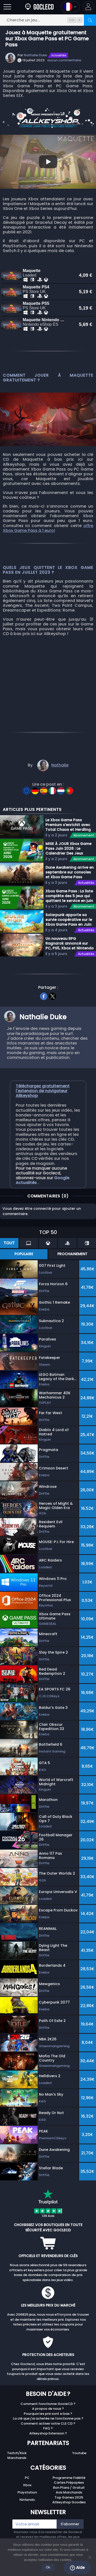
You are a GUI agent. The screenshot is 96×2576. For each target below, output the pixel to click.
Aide (77, 2567)
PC (27, 2487)
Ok (48, 2567)
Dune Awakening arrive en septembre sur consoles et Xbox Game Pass (69, 882)
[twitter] (52, 1006)
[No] (89, 2557)
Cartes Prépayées (69, 2492)
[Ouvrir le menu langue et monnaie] (70, 6)
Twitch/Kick (17, 2463)
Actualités (58, 55)
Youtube (79, 2463)
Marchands (16, 2468)
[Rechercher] (90, 20)
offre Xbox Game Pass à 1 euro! (48, 538)
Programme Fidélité (69, 2487)
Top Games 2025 (69, 2507)
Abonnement (83, 845)
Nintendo (27, 2510)
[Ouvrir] (7, 6)
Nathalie (59, 775)
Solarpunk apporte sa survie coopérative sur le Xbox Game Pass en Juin (68, 930)
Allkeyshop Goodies (69, 2512)
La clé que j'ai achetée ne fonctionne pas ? (48, 2428)
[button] (88, 6)
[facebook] (43, 1006)
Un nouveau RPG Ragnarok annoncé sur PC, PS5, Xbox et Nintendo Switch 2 (69, 953)
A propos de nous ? (48, 2419)
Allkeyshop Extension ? (48, 2443)
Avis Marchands (69, 2502)
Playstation (27, 2502)
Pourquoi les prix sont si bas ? (48, 2423)
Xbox (27, 2495)
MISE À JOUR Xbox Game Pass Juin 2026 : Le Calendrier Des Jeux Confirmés (68, 859)
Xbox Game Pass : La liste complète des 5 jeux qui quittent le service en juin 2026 (69, 906)
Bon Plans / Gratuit (69, 2497)
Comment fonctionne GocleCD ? (48, 2413)
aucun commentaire (64, 60)
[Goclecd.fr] (39, 6)
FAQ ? (48, 2438)
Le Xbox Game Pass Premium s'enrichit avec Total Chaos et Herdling (68, 835)
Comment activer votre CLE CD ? (48, 2433)
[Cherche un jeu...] (48, 20)
